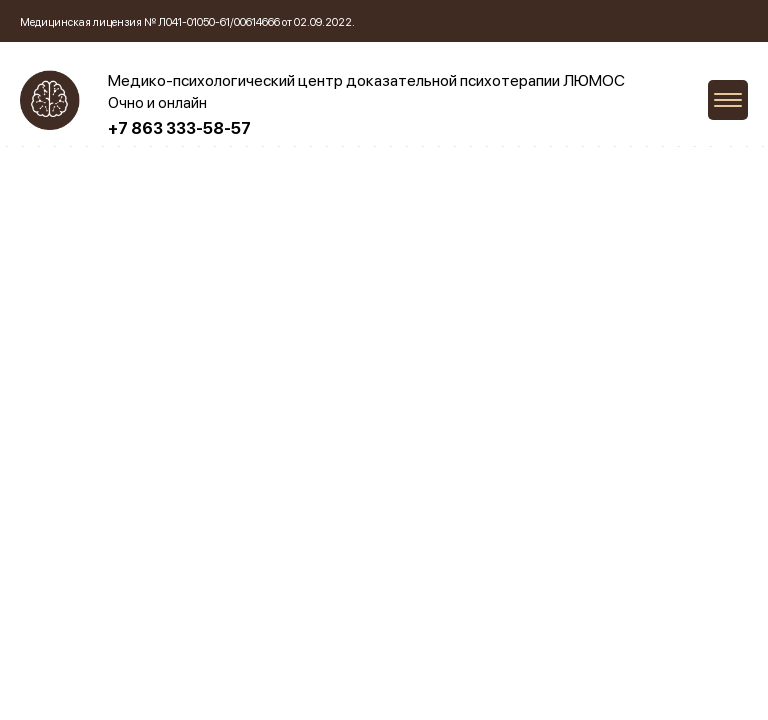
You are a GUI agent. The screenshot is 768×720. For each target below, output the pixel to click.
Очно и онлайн (157, 103)
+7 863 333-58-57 (179, 129)
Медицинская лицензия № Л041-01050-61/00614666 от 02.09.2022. (187, 22)
